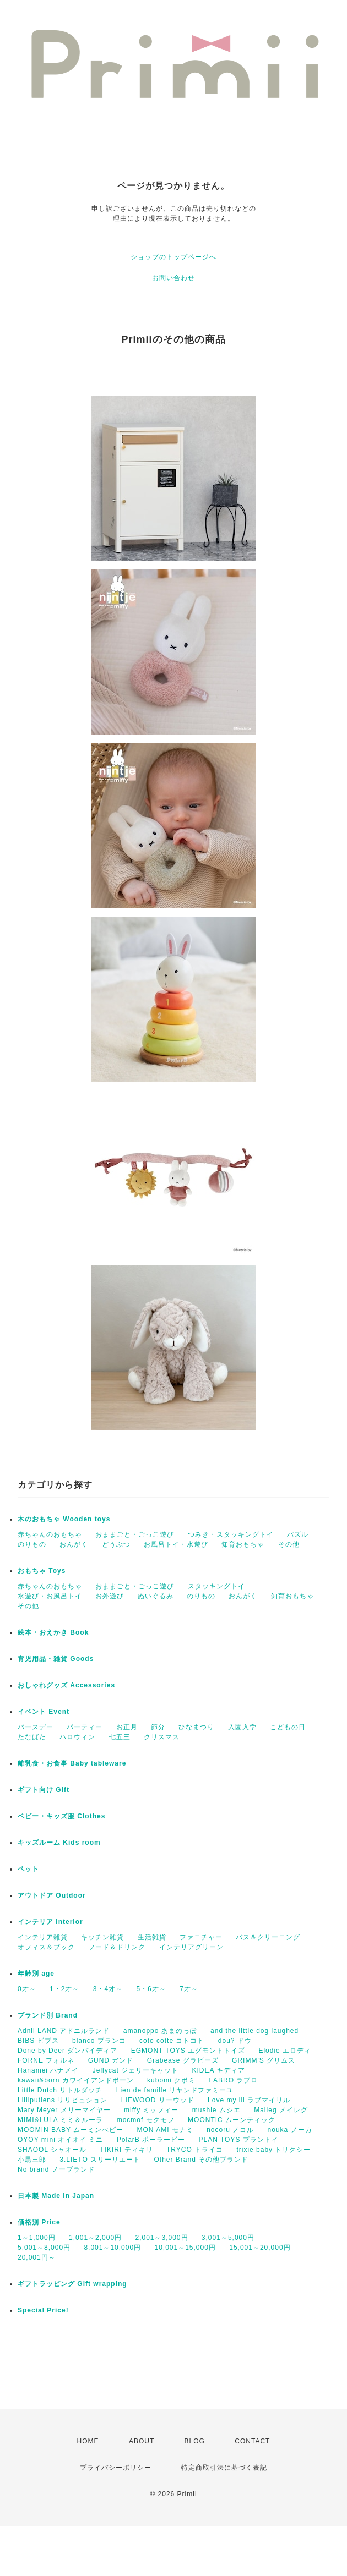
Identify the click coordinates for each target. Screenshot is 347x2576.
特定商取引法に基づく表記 (224, 2467)
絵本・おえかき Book (53, 1632)
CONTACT (252, 2441)
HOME (88, 2441)
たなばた (32, 1737)
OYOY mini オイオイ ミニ (60, 2140)
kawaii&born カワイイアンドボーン (76, 2080)
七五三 (120, 1737)
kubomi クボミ (171, 2080)
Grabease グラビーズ (183, 2060)
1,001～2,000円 (95, 2237)
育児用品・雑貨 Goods (56, 1659)
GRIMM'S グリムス (263, 2060)
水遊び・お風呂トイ (50, 1596)
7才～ (189, 1989)
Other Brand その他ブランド (201, 2159)
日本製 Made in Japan (56, 2196)
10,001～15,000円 (184, 2247)
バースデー (35, 1727)
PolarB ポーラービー (151, 2140)
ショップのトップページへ (173, 257)
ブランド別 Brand (48, 2015)
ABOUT (141, 2441)
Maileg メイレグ (281, 2110)
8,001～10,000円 (112, 2247)
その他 (289, 1544)
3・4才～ (108, 1989)
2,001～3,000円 (161, 2237)
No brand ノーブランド (56, 2169)
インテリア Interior (50, 1922)
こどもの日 (288, 1727)
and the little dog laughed (254, 2031)
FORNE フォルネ (46, 2060)
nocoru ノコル (230, 2130)
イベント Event (43, 1711)
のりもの (32, 1544)
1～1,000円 (37, 2237)
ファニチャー (201, 1937)
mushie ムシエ (216, 2110)
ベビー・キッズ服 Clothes (61, 1816)
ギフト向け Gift (43, 1790)
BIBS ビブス (38, 2041)
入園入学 (242, 1727)
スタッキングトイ (216, 1586)
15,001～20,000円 (259, 2247)
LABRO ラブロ (233, 2080)
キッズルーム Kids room (59, 1842)
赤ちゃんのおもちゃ (50, 1534)
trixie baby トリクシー (273, 2149)
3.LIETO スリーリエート (99, 2159)
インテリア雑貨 (43, 1937)
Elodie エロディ (284, 2050)
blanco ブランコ (99, 2041)
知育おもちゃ (242, 1544)
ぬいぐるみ (156, 1596)
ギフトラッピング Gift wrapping (72, 2284)
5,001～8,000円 (44, 2247)
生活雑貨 (152, 1937)
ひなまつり (196, 1727)
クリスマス (162, 1737)
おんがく (73, 1544)
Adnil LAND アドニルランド (64, 2031)
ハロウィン (77, 1737)
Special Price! (43, 2310)
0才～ (27, 1989)
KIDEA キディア (218, 2070)
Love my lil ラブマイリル (249, 2100)
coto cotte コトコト (171, 2041)
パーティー (84, 1727)
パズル (297, 1534)
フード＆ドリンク (116, 1947)
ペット (28, 1869)
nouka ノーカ (290, 2130)
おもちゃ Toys (42, 1571)
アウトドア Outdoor (52, 1895)
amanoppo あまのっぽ (160, 2031)
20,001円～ (37, 2257)
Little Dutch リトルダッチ (60, 2090)
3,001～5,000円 (228, 2237)
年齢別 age (36, 1973)
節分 (158, 1727)
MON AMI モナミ (165, 2130)
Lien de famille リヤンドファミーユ (175, 2090)
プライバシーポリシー (115, 2467)
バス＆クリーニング (268, 1937)
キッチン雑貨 (102, 1937)
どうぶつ (116, 1544)
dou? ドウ (235, 2041)
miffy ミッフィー (151, 2110)
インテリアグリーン (191, 1947)
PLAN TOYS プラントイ (239, 2140)
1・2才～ (64, 1989)
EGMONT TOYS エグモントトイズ (188, 2050)
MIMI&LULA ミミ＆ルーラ (60, 2120)
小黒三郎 (32, 2159)
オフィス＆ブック (46, 1947)
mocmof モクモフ (146, 2120)
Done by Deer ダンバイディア (67, 2050)
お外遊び (109, 1596)
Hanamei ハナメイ (48, 2070)
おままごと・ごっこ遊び (134, 1534)
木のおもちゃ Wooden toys (64, 1519)
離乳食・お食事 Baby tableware (72, 1763)
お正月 (127, 1727)
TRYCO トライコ (194, 2149)
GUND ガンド (111, 2060)
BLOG (195, 2441)
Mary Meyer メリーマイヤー (64, 2110)
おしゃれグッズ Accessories (66, 1685)
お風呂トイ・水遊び (176, 1544)
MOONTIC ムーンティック (231, 2120)
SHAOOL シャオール (52, 2149)
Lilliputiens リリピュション (62, 2100)
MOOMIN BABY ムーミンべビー (70, 2130)
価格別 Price (39, 2222)
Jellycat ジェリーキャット (135, 2070)
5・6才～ (151, 1989)
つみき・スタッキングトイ (231, 1534)
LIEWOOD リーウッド (157, 2100)
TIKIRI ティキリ (126, 2149)
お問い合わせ (173, 278)
